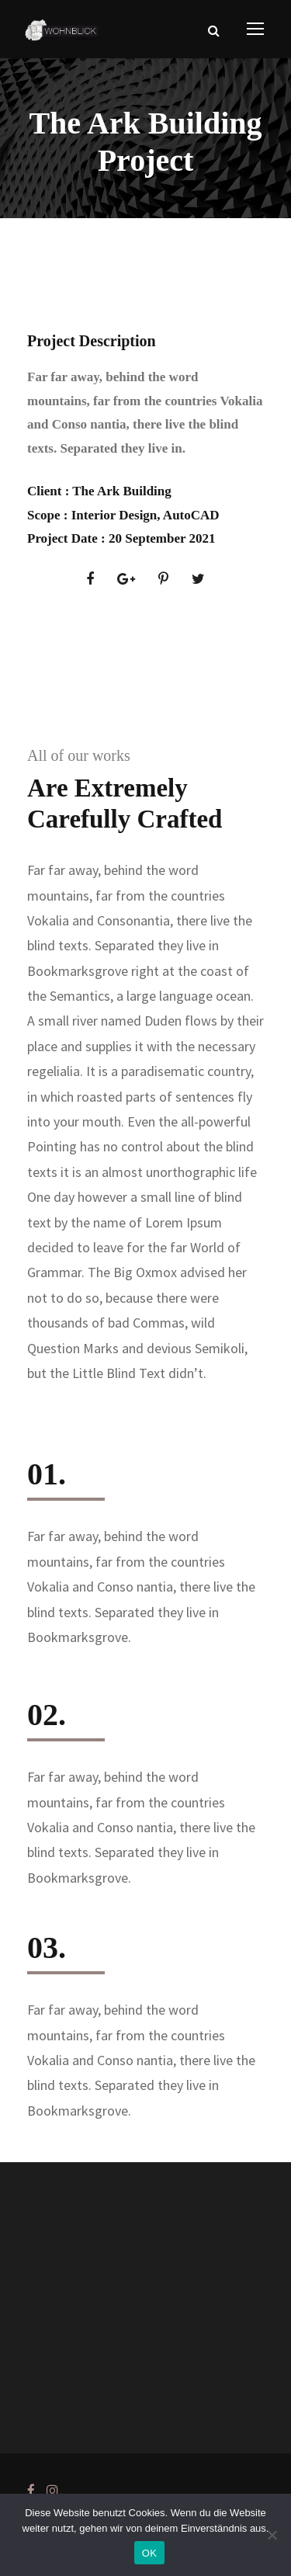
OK (149, 2553)
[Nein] (271, 2535)
